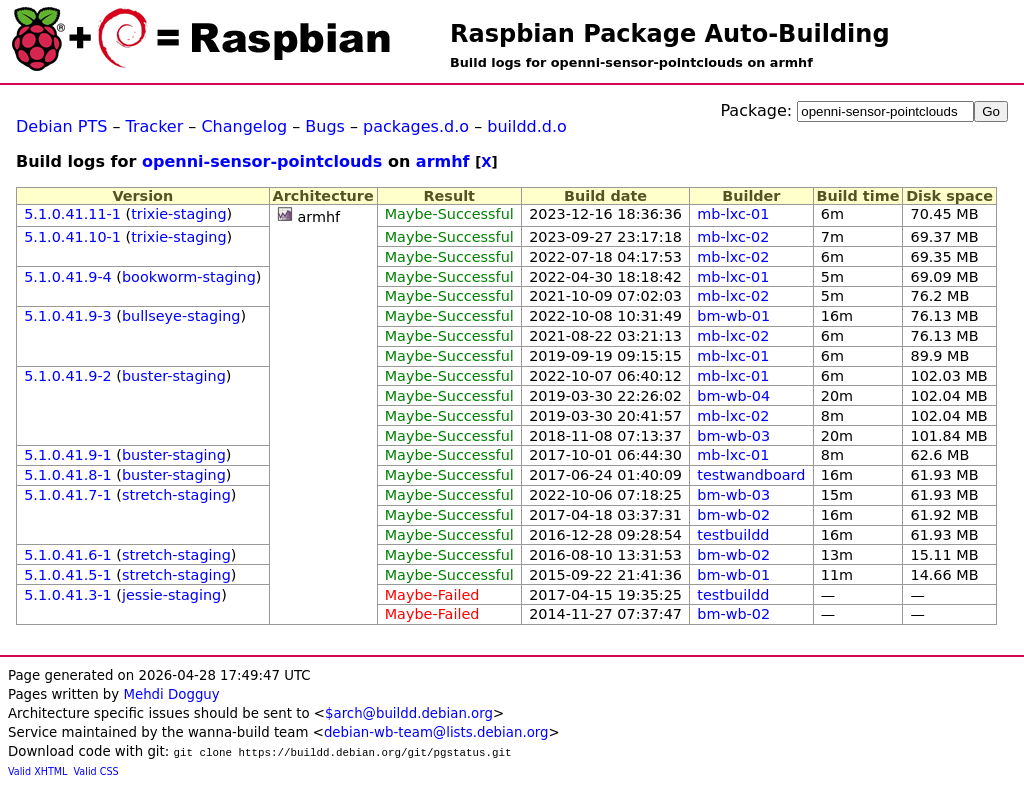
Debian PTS (61, 126)
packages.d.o (416, 126)
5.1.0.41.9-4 (68, 277)
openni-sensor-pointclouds (262, 161)
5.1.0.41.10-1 (72, 237)
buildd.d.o (527, 126)
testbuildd (733, 535)
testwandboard (751, 475)
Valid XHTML (37, 771)
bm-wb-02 (733, 515)
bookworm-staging (189, 277)
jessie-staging (171, 595)
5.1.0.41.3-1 (68, 595)
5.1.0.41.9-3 (68, 316)
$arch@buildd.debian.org (409, 713)
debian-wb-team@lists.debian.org (436, 732)
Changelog (244, 126)
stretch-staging (176, 495)
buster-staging (174, 376)
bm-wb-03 (733, 436)
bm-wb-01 (733, 316)
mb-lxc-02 (733, 237)
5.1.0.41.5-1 (68, 575)
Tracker (155, 126)
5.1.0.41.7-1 (68, 495)
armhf (443, 161)
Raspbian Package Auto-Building (670, 34)
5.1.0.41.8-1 (68, 475)
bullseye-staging (181, 316)
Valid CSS (96, 771)
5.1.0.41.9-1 (68, 455)
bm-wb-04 (733, 396)
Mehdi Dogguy (171, 694)
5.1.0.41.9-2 (68, 376)
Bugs (325, 126)
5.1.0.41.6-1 (68, 555)
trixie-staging (178, 214)
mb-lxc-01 (733, 214)
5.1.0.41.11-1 (72, 214)
